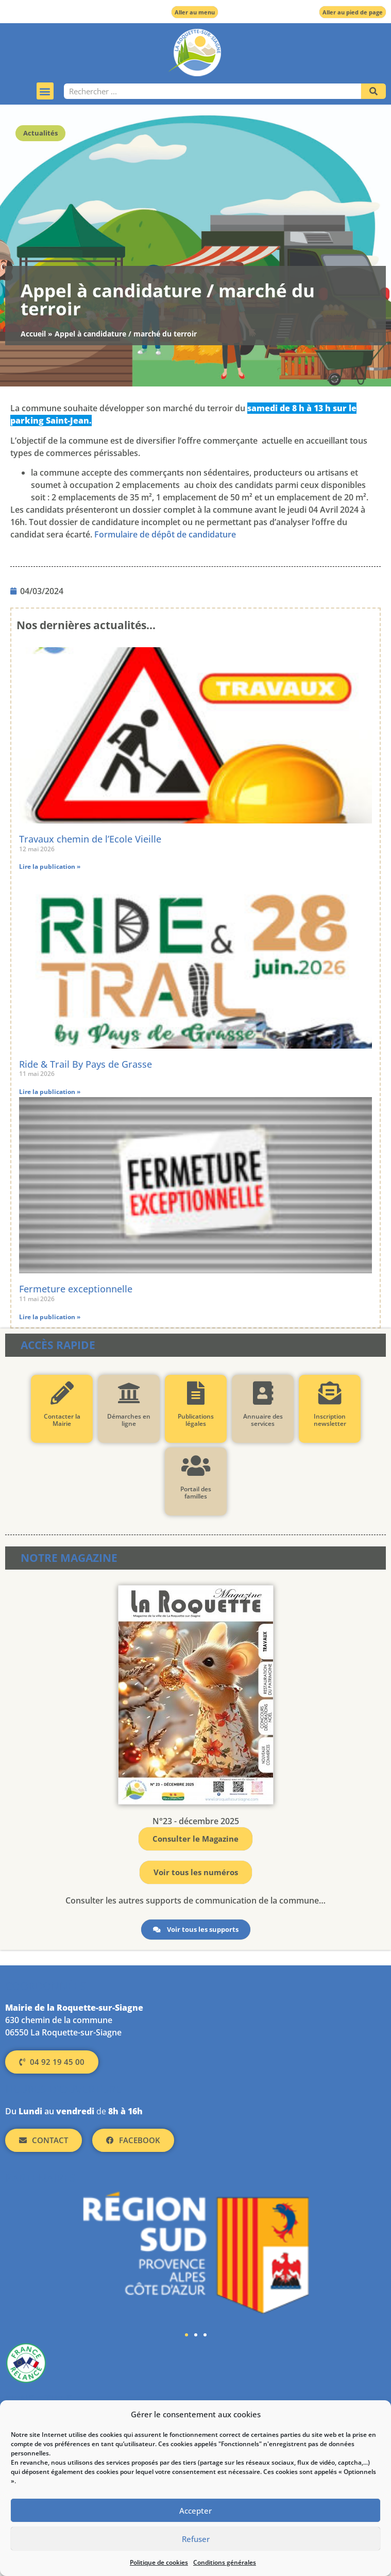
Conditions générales (224, 2562)
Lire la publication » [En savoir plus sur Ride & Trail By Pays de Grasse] (49, 1091)
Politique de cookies (159, 2562)
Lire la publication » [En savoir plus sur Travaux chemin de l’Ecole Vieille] (49, 866)
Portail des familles (195, 1493)
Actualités (40, 133)
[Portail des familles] (195, 1465)
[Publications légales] (195, 1393)
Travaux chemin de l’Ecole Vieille (90, 839)
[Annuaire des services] (262, 1393)
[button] (45, 90)
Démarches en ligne (128, 1420)
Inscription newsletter (329, 1420)
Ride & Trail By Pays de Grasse (85, 1064)
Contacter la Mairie (61, 1420)
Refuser (196, 2539)
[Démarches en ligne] (128, 1393)
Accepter (195, 2510)
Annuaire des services (262, 1420)
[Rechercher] (373, 91)
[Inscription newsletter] (329, 1393)
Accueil (33, 334)
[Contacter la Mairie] (61, 1393)
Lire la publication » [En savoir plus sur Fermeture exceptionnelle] (49, 1316)
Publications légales (196, 1420)
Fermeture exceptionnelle (75, 1289)
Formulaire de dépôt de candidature (165, 534)
